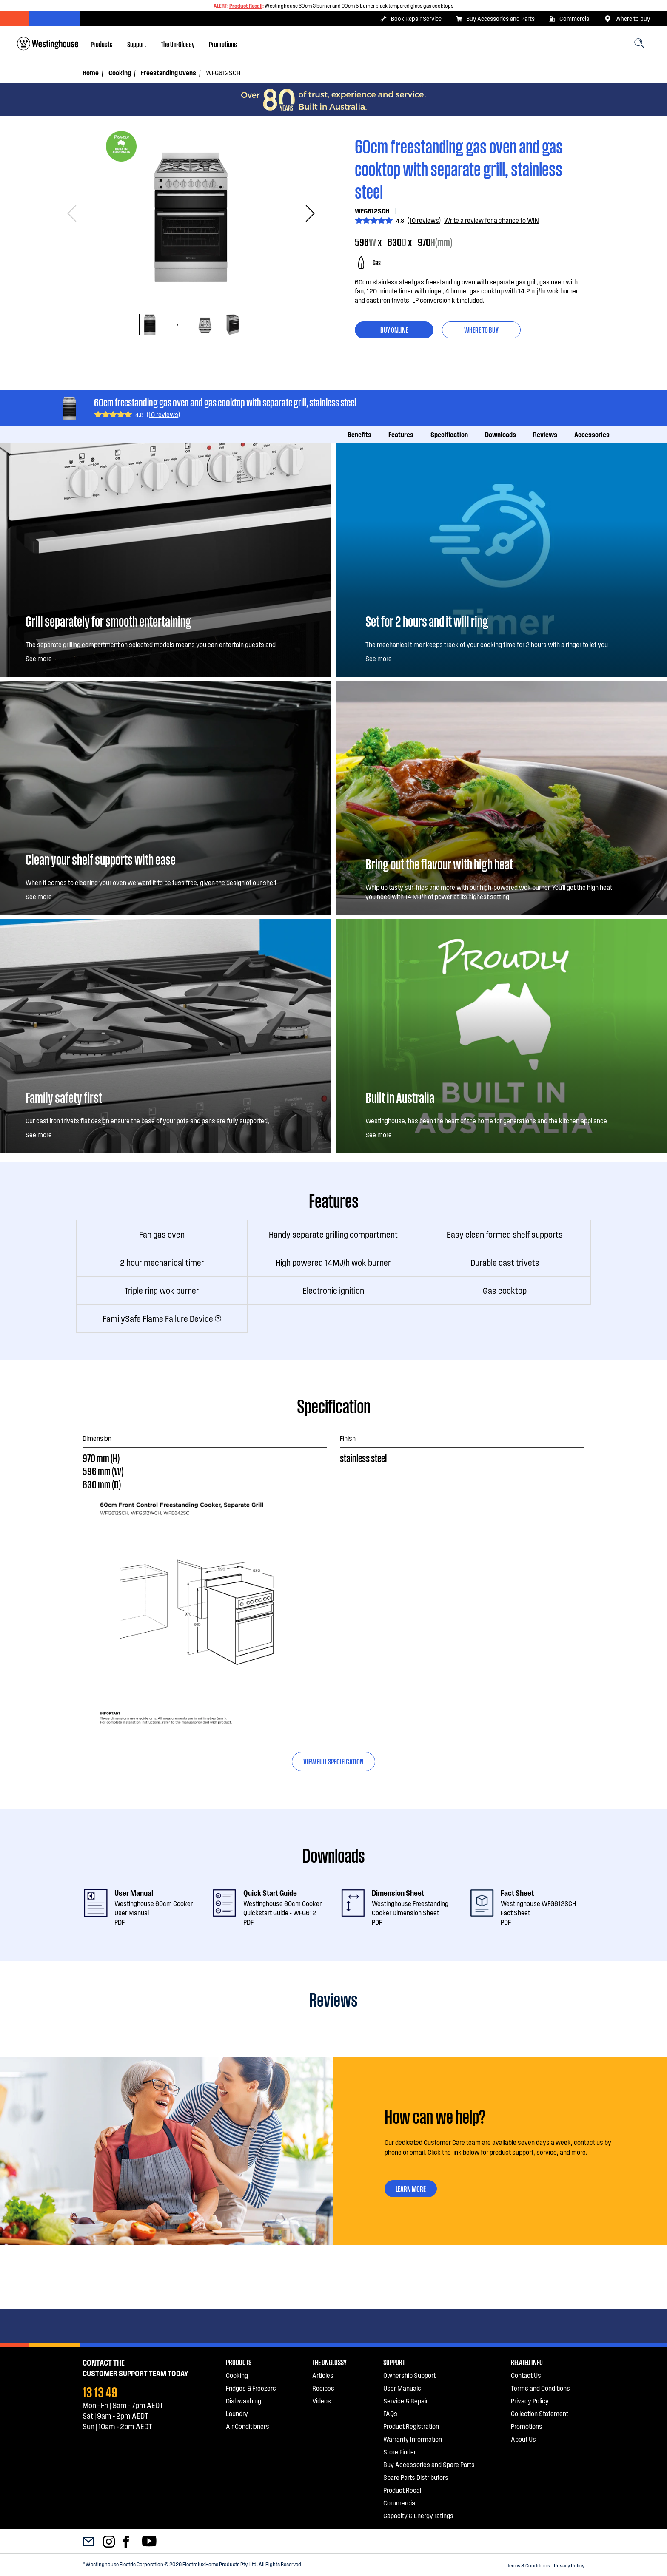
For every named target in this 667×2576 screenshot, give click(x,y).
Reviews (545, 434)
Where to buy (627, 18)
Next (306, 213)
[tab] (150, 324)
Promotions (223, 44)
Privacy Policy (569, 2565)
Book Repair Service (411, 18)
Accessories (592, 434)
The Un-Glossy (177, 44)
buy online (394, 329)
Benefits (359, 434)
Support (136, 44)
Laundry (237, 2413)
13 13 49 (100, 2391)
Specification (449, 434)
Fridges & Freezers (251, 2388)
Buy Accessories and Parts (495, 18)
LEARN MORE (416, 2190)
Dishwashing (243, 2401)
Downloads (500, 434)
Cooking (119, 72)
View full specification (333, 1761)
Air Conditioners (247, 2426)
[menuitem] (101, 44)
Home (91, 72)
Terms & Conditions (528, 2565)
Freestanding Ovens (168, 72)
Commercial (569, 18)
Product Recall (245, 5)
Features (400, 434)
